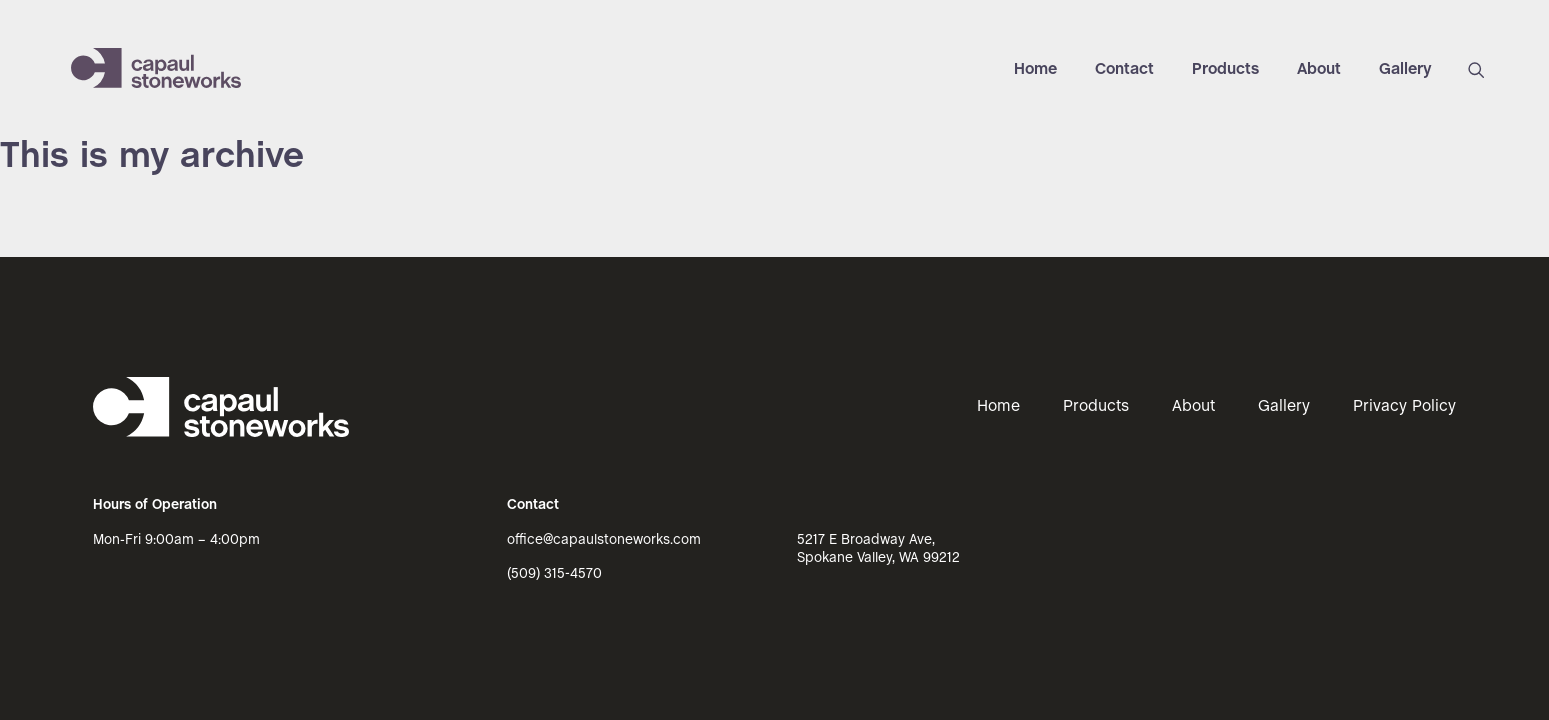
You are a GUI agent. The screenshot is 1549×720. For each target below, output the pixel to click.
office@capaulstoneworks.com (604, 540)
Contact (1124, 69)
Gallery (1405, 69)
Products (1225, 69)
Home (1035, 69)
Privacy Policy (1404, 406)
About (1319, 69)
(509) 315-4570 (554, 574)
